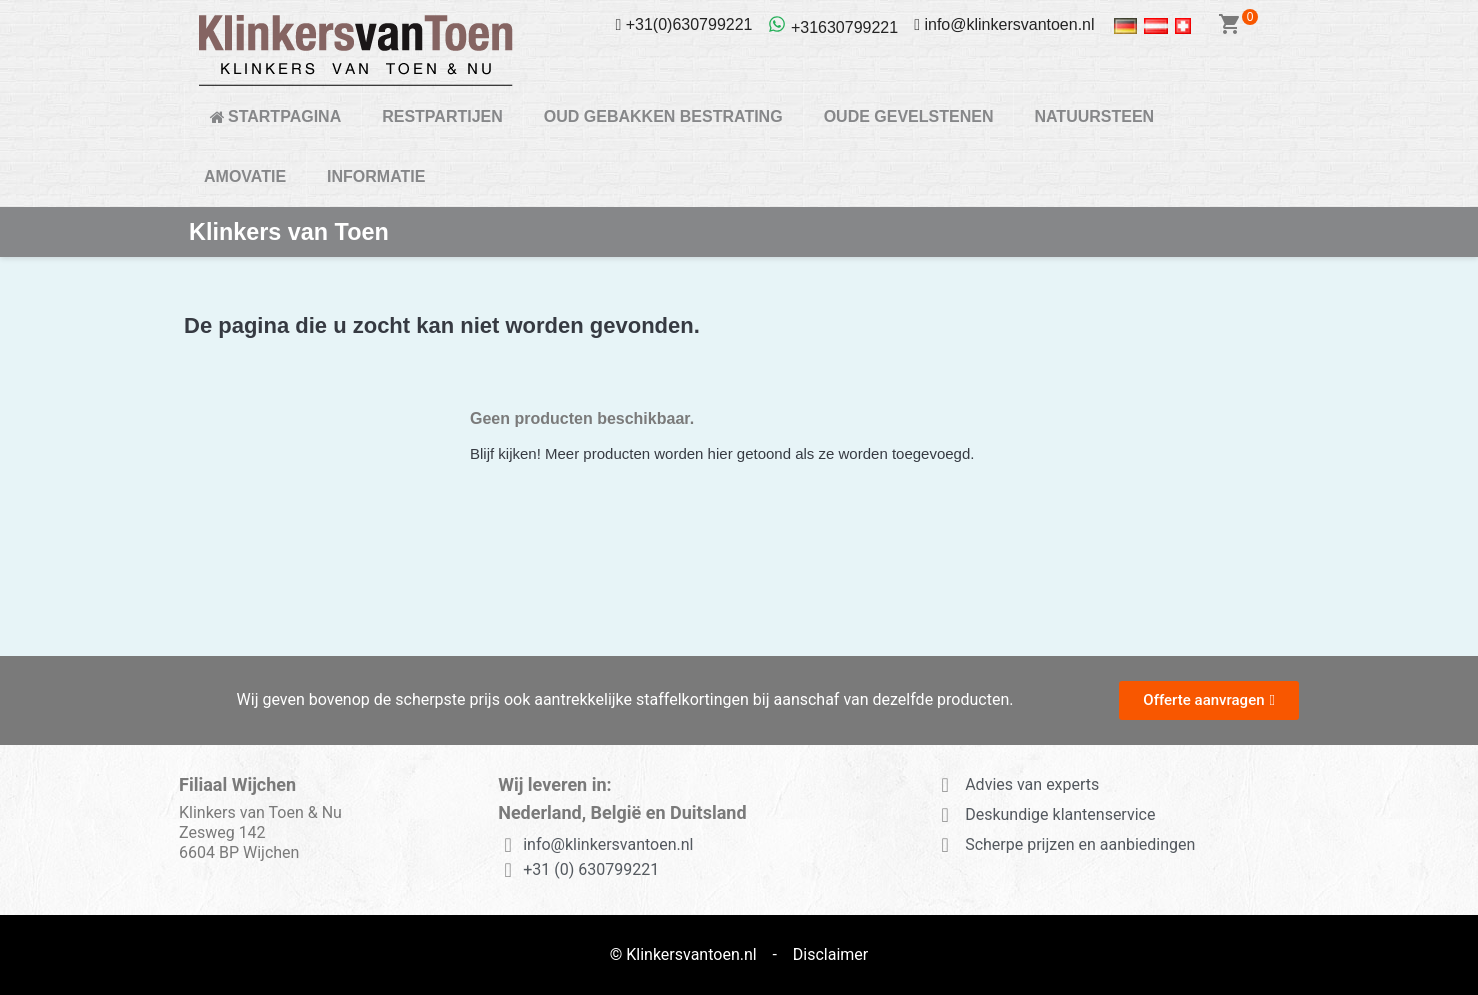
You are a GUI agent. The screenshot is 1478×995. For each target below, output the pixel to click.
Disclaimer (830, 954)
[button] (1209, 700)
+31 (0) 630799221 (591, 869)
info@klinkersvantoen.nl (608, 844)
